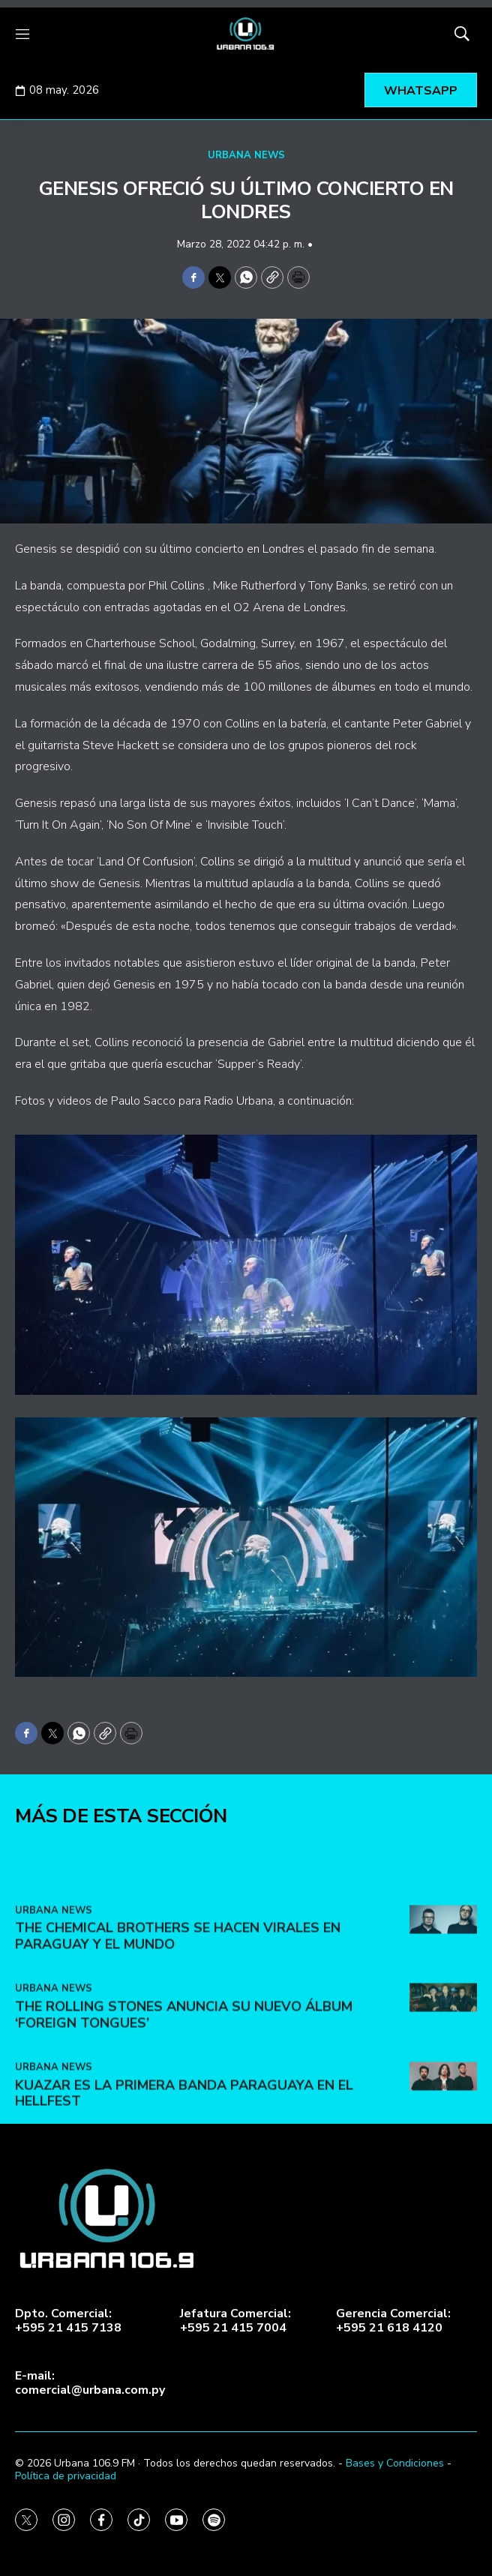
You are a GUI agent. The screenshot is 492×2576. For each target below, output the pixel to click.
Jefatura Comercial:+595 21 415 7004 (235, 2321)
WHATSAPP (421, 90)
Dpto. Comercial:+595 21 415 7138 (68, 2321)
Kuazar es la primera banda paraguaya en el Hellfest (184, 2303)
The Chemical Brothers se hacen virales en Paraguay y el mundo (177, 2146)
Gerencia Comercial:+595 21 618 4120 (393, 2321)
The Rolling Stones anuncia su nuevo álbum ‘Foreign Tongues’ (183, 2225)
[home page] (245, 33)
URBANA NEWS (246, 155)
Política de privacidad (65, 2476)
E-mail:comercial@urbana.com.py (90, 2383)
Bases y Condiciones (395, 2463)
